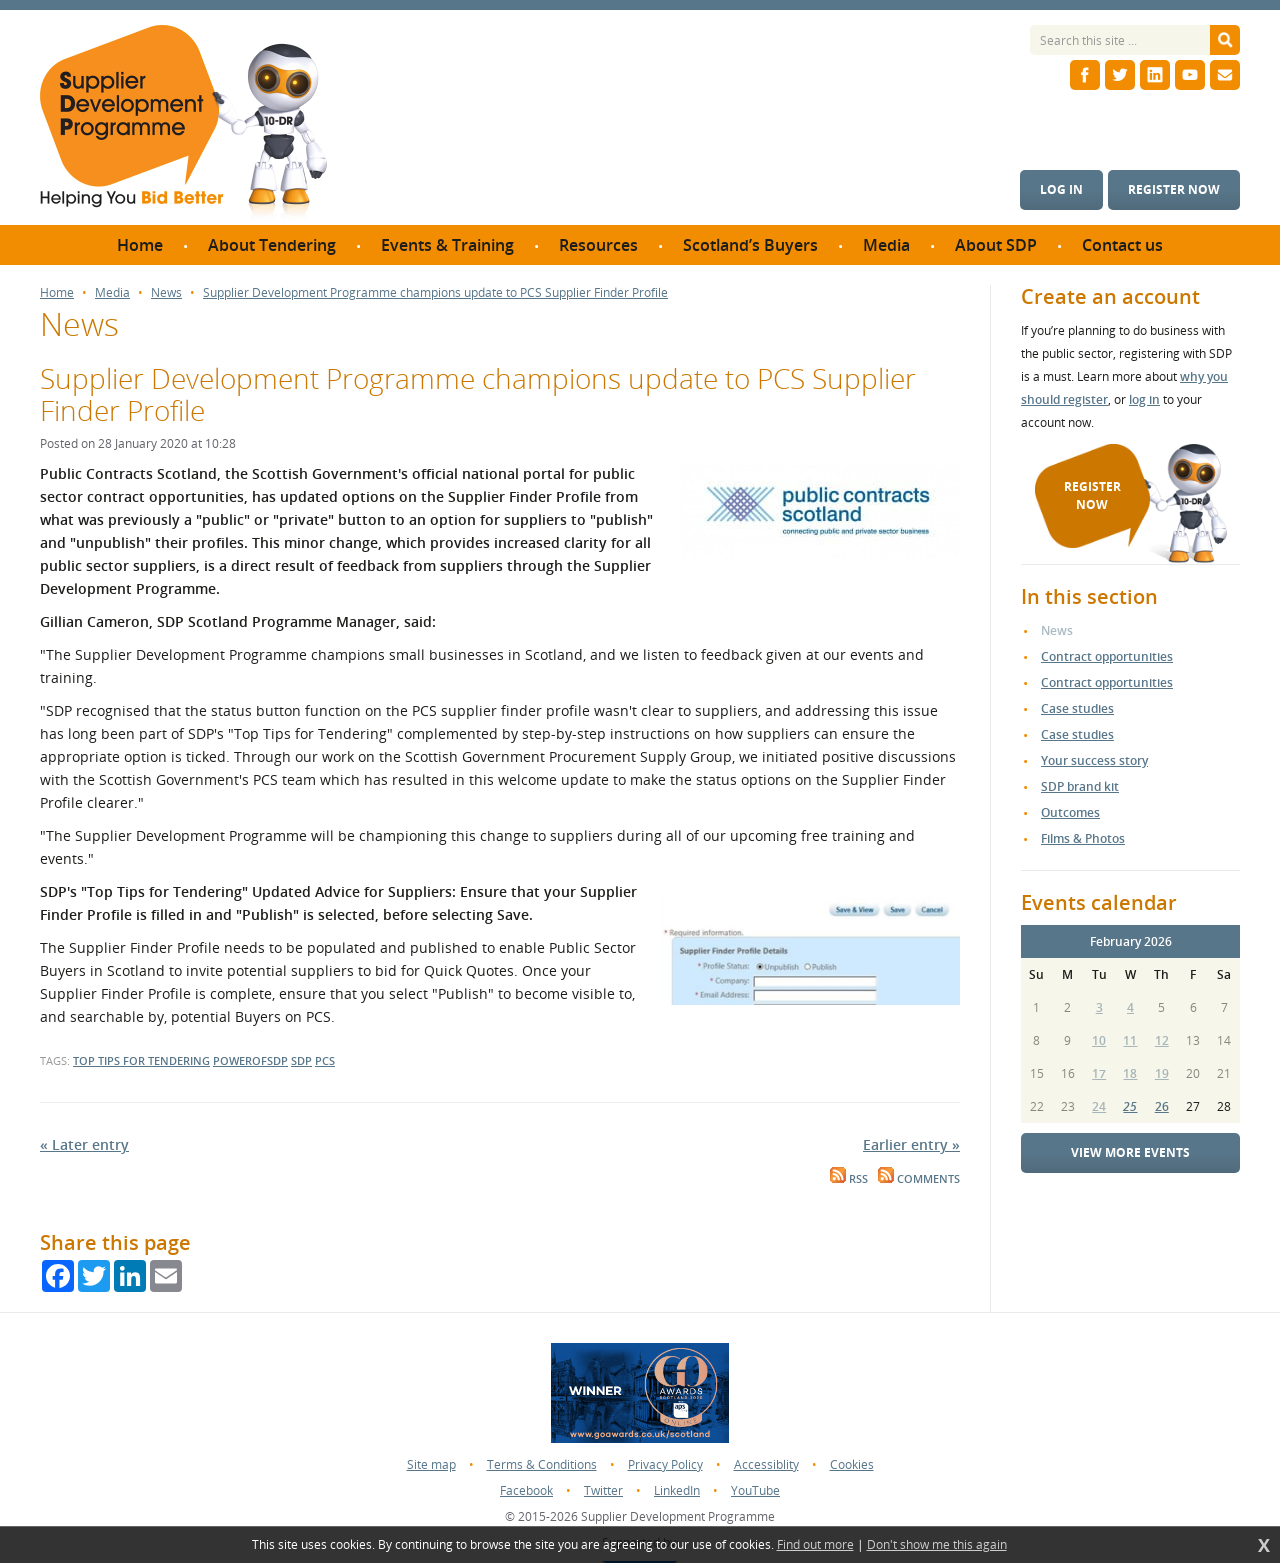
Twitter (603, 1490)
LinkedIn (677, 1490)
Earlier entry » (911, 1144)
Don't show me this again (937, 1545)
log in (1144, 399)
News (166, 293)
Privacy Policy (665, 1464)
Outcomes (1070, 812)
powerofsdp (250, 1060)
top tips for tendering (141, 1060)
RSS (849, 1179)
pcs (325, 1060)
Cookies (852, 1464)
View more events (1130, 1152)
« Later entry (84, 1144)
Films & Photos (1083, 838)
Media (112, 293)
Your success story (1094, 760)
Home (57, 293)
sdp (301, 1060)
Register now (1174, 189)
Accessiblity (766, 1464)
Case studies (1077, 708)
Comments (919, 1179)
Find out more (815, 1545)
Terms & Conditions (542, 1464)
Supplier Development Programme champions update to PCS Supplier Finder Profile (435, 293)
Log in (1061, 189)
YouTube (755, 1490)
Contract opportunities (1107, 656)
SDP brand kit (1080, 786)
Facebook (526, 1490)
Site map (431, 1464)
